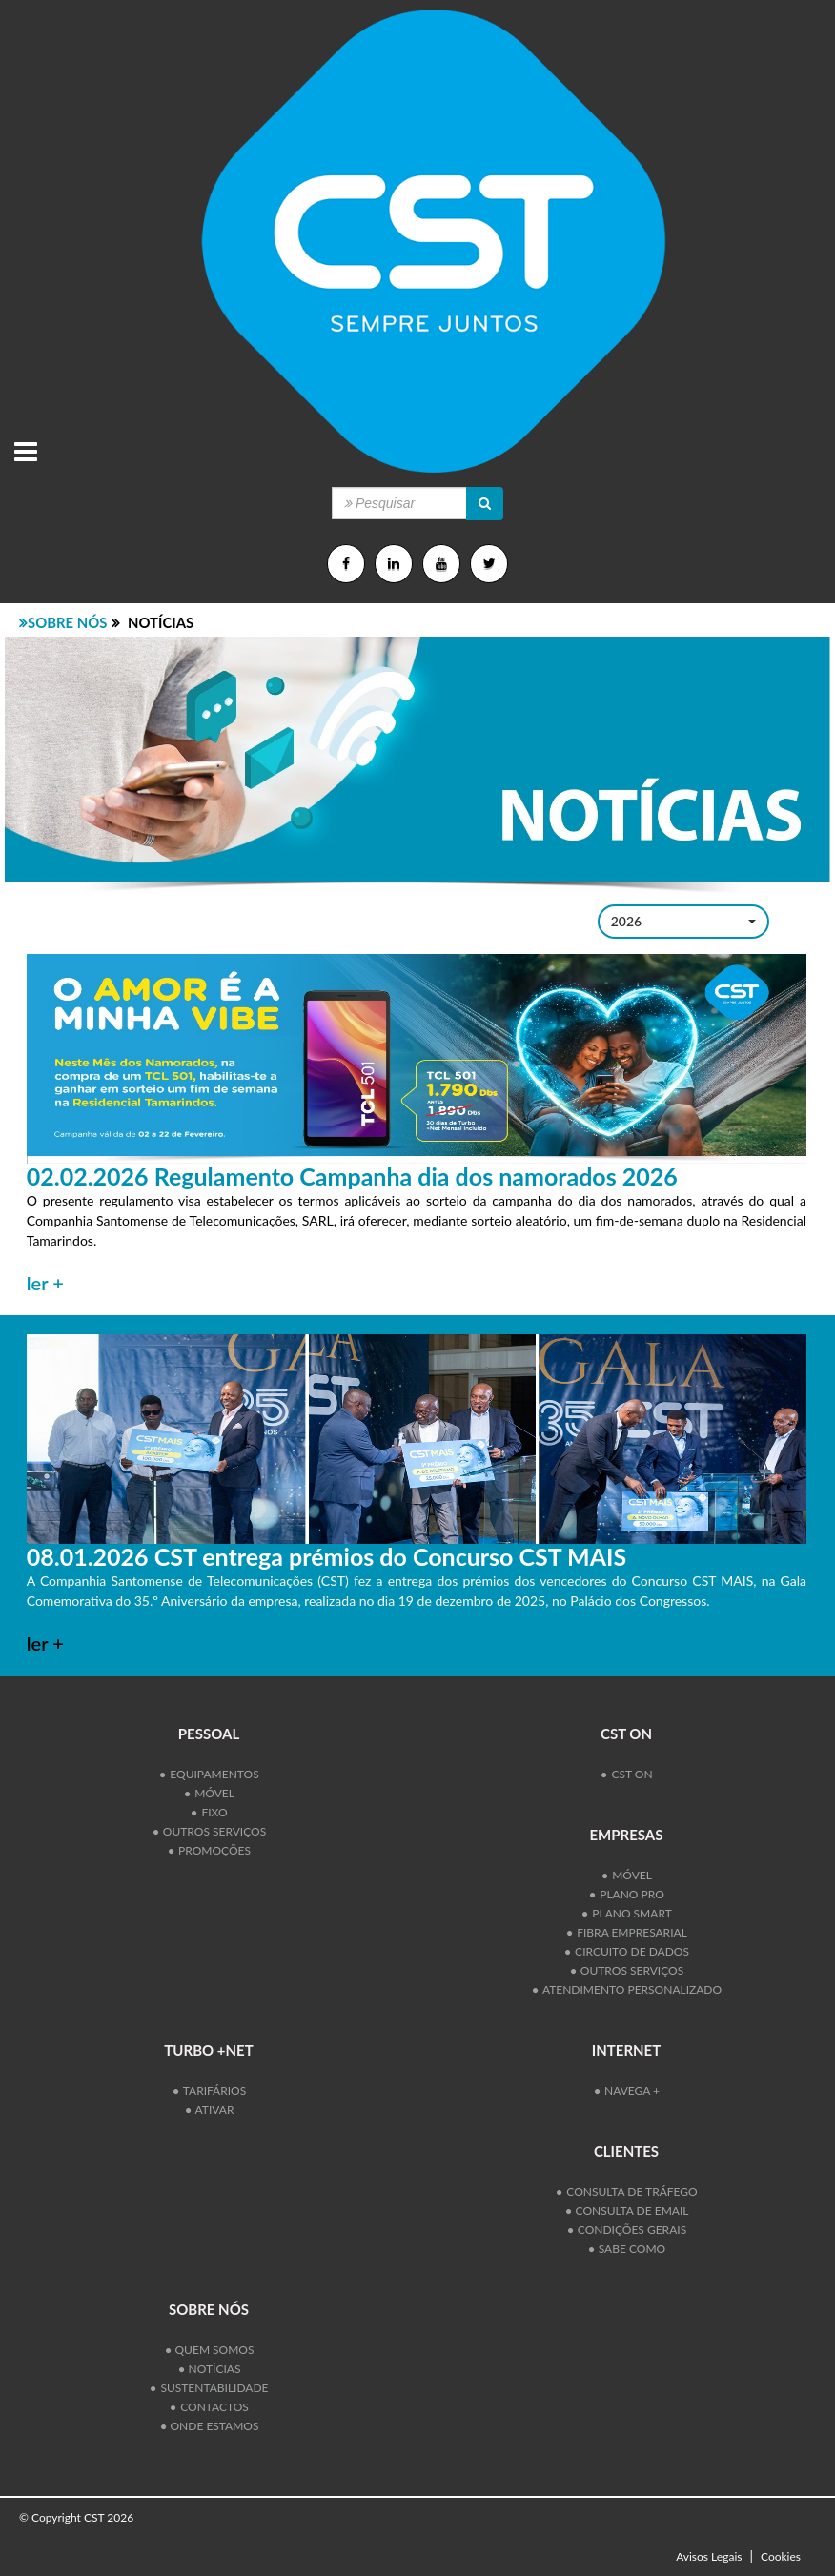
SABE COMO (627, 2248)
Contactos (210, 2407)
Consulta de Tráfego (627, 2191)
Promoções (210, 1850)
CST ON (626, 1774)
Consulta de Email (627, 2210)
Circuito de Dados (627, 1951)
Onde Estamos (210, 2426)
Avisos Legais (709, 2556)
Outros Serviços (209, 1831)
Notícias (210, 2369)
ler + (45, 1282)
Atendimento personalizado (627, 1989)
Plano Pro (627, 1894)
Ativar (210, 2109)
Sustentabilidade (209, 2388)
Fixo (209, 1812)
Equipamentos (209, 1774)
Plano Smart (626, 1913)
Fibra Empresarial (627, 1932)
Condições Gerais (627, 2229)
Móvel (209, 1793)
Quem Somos (210, 2350)
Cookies (781, 2556)
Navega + (627, 2090)
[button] (683, 921)
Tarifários (209, 2090)
